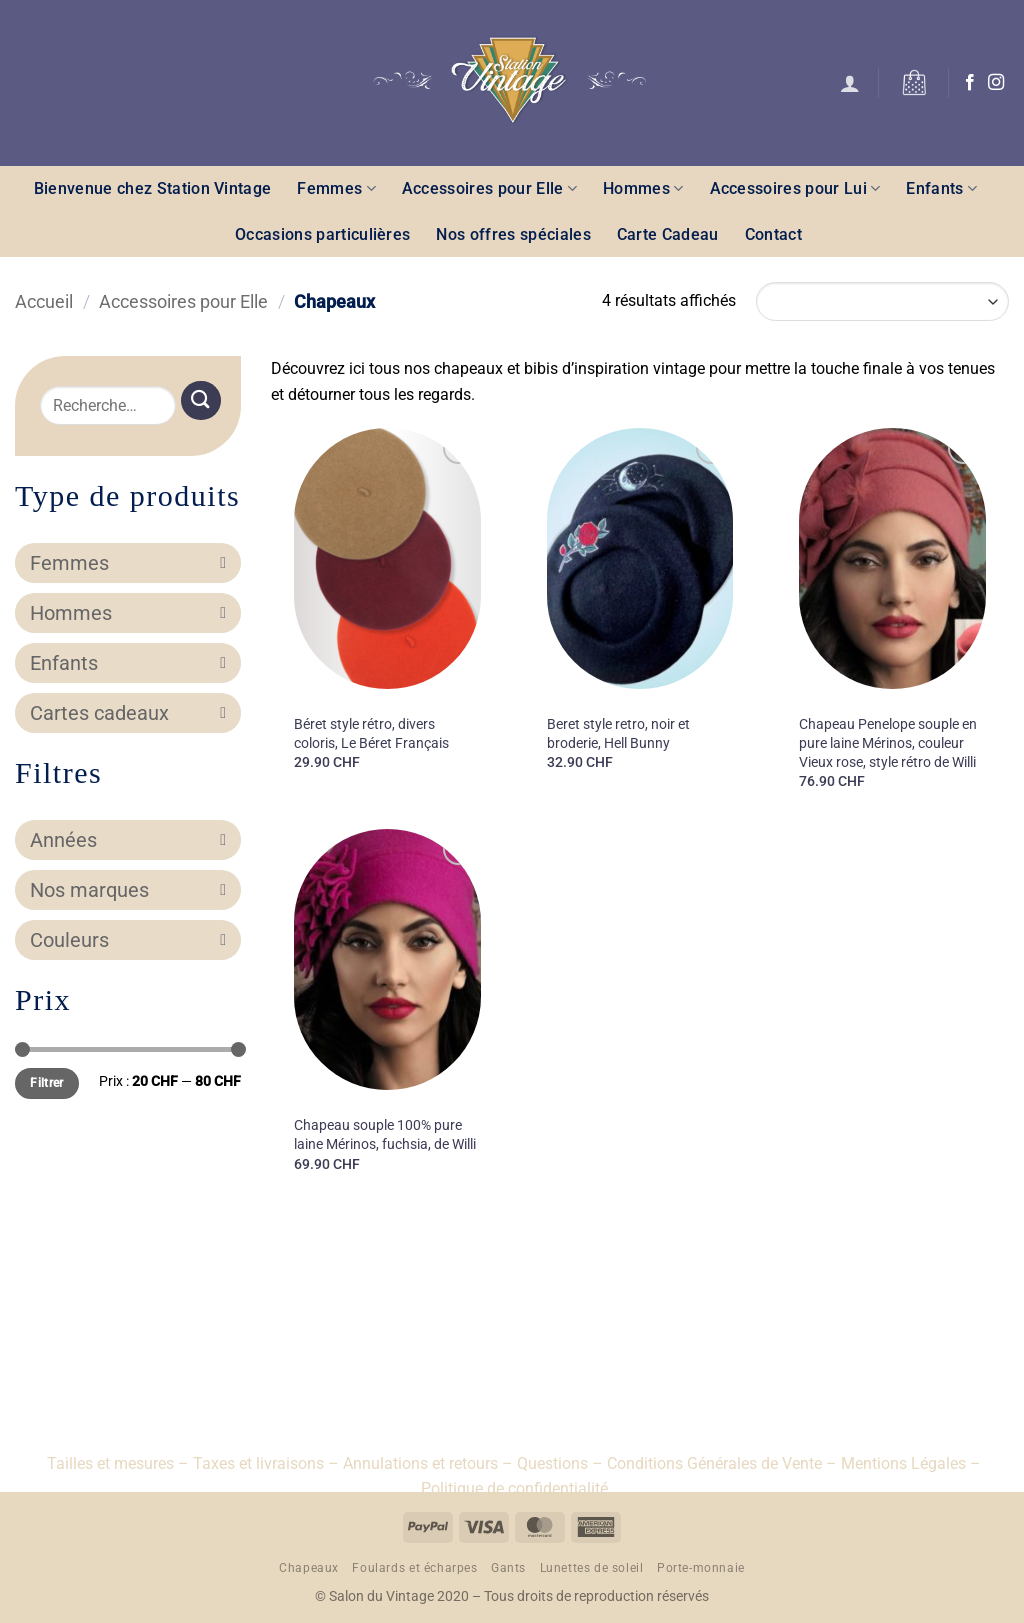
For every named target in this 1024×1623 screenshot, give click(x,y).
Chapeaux (309, 1568)
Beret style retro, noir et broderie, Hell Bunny (618, 734)
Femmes (336, 188)
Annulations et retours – (428, 1463)
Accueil (44, 301)
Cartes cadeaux (128, 713)
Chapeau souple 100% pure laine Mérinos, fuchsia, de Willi (385, 1135)
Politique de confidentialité (514, 1488)
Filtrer (47, 1083)
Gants (508, 1568)
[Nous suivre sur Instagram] (996, 83)
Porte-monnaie (701, 1568)
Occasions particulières (322, 234)
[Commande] (882, 301)
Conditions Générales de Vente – (722, 1463)
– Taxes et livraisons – (256, 1463)
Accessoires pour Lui (795, 188)
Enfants (941, 188)
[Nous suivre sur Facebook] (970, 83)
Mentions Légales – (911, 1463)
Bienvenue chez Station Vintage (153, 188)
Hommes (643, 188)
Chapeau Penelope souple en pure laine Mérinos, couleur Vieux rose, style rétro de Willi (888, 743)
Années (128, 840)
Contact (773, 234)
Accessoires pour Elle (489, 188)
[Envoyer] (201, 400)
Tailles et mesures (110, 1463)
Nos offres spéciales (513, 234)
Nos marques (128, 890)
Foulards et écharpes (414, 1568)
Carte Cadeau (668, 234)
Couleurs (128, 940)
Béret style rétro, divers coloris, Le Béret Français (371, 734)
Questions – (560, 1463)
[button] (850, 83)
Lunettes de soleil (592, 1568)
